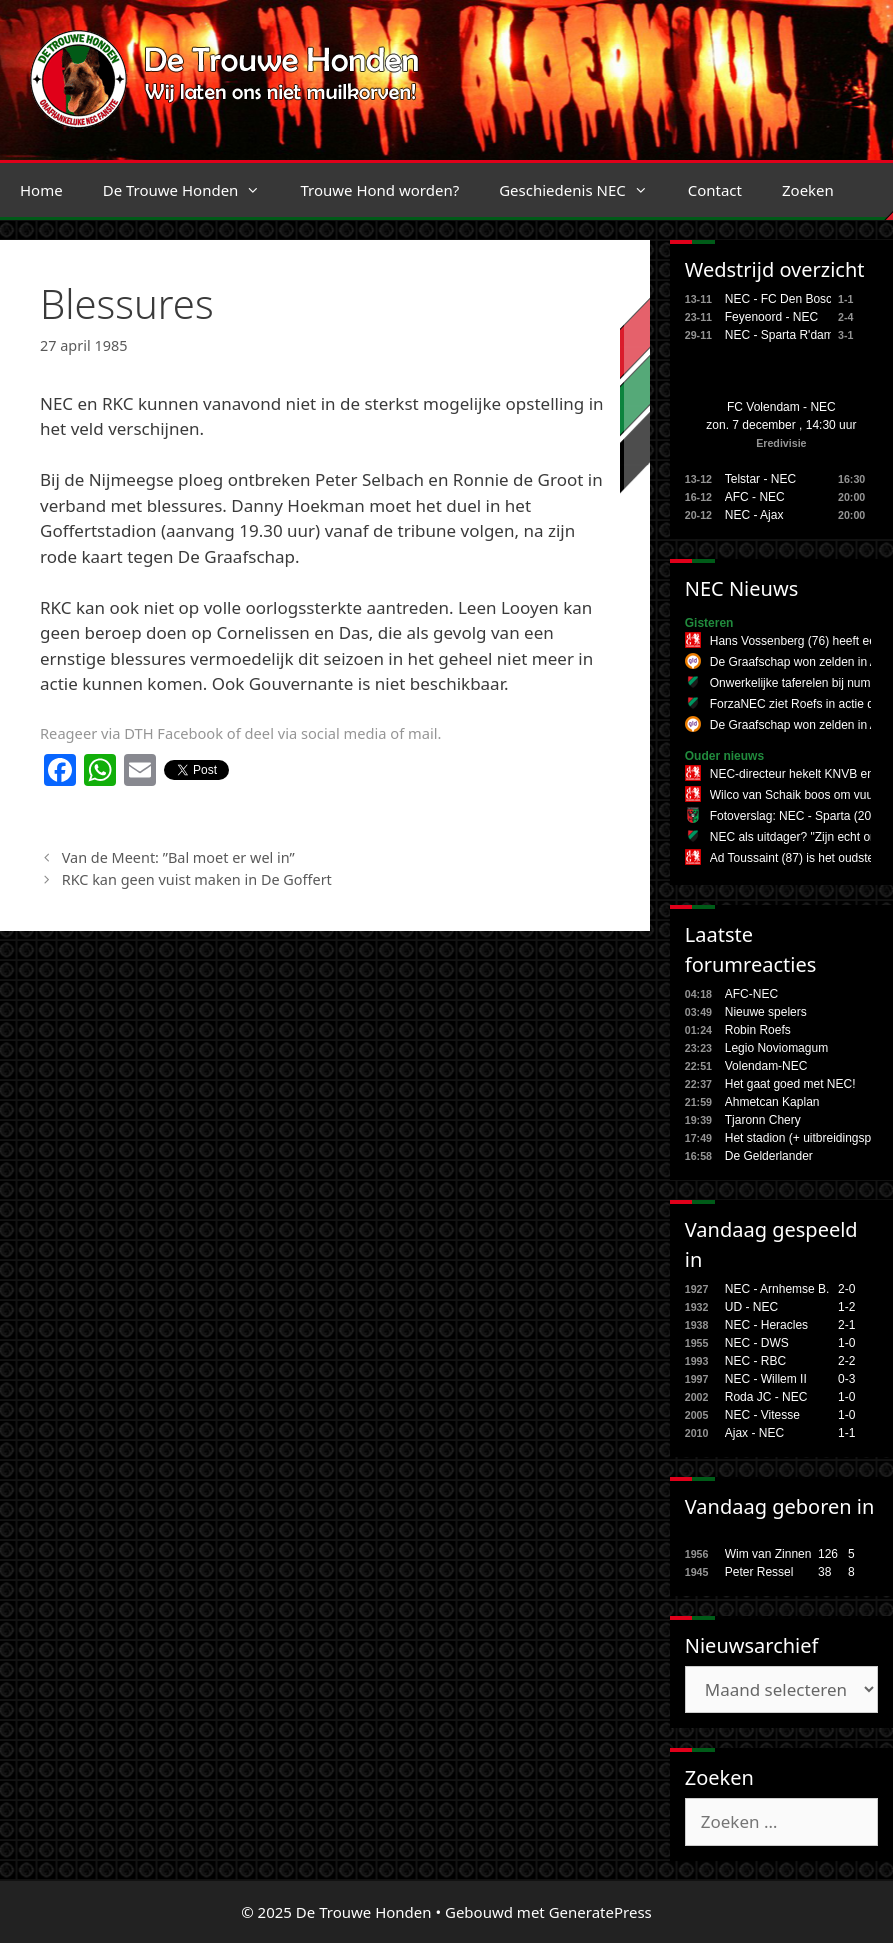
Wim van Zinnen (768, 1554)
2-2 (846, 1361)
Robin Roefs (758, 1030)
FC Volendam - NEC (781, 407)
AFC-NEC (751, 994)
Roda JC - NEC (766, 1397)
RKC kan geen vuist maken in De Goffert (197, 879)
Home (41, 190)
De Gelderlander (769, 1156)
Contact (715, 190)
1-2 (846, 1307)
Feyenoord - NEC (771, 317)
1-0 (846, 1343)
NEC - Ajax (754, 515)
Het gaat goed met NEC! (790, 1084)
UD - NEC (751, 1307)
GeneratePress (600, 1912)
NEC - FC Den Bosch (782, 299)
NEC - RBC (755, 1361)
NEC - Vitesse (762, 1415)
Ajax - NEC (754, 1433)
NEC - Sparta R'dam (779, 335)
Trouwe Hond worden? (379, 190)
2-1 (846, 1325)
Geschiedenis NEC (583, 190)
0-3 (846, 1379)
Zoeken (808, 190)
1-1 (846, 1433)
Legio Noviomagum (776, 1048)
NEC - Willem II (766, 1379)
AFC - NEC (755, 497)
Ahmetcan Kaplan (772, 1102)
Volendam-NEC (766, 1066)
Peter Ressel (759, 1572)
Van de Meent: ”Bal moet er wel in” (178, 857)
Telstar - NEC (760, 479)
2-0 (846, 1289)
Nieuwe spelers (766, 1012)
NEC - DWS (757, 1343)
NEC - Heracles (766, 1325)
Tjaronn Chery (763, 1120)
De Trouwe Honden (192, 190)
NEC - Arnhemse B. (777, 1289)
